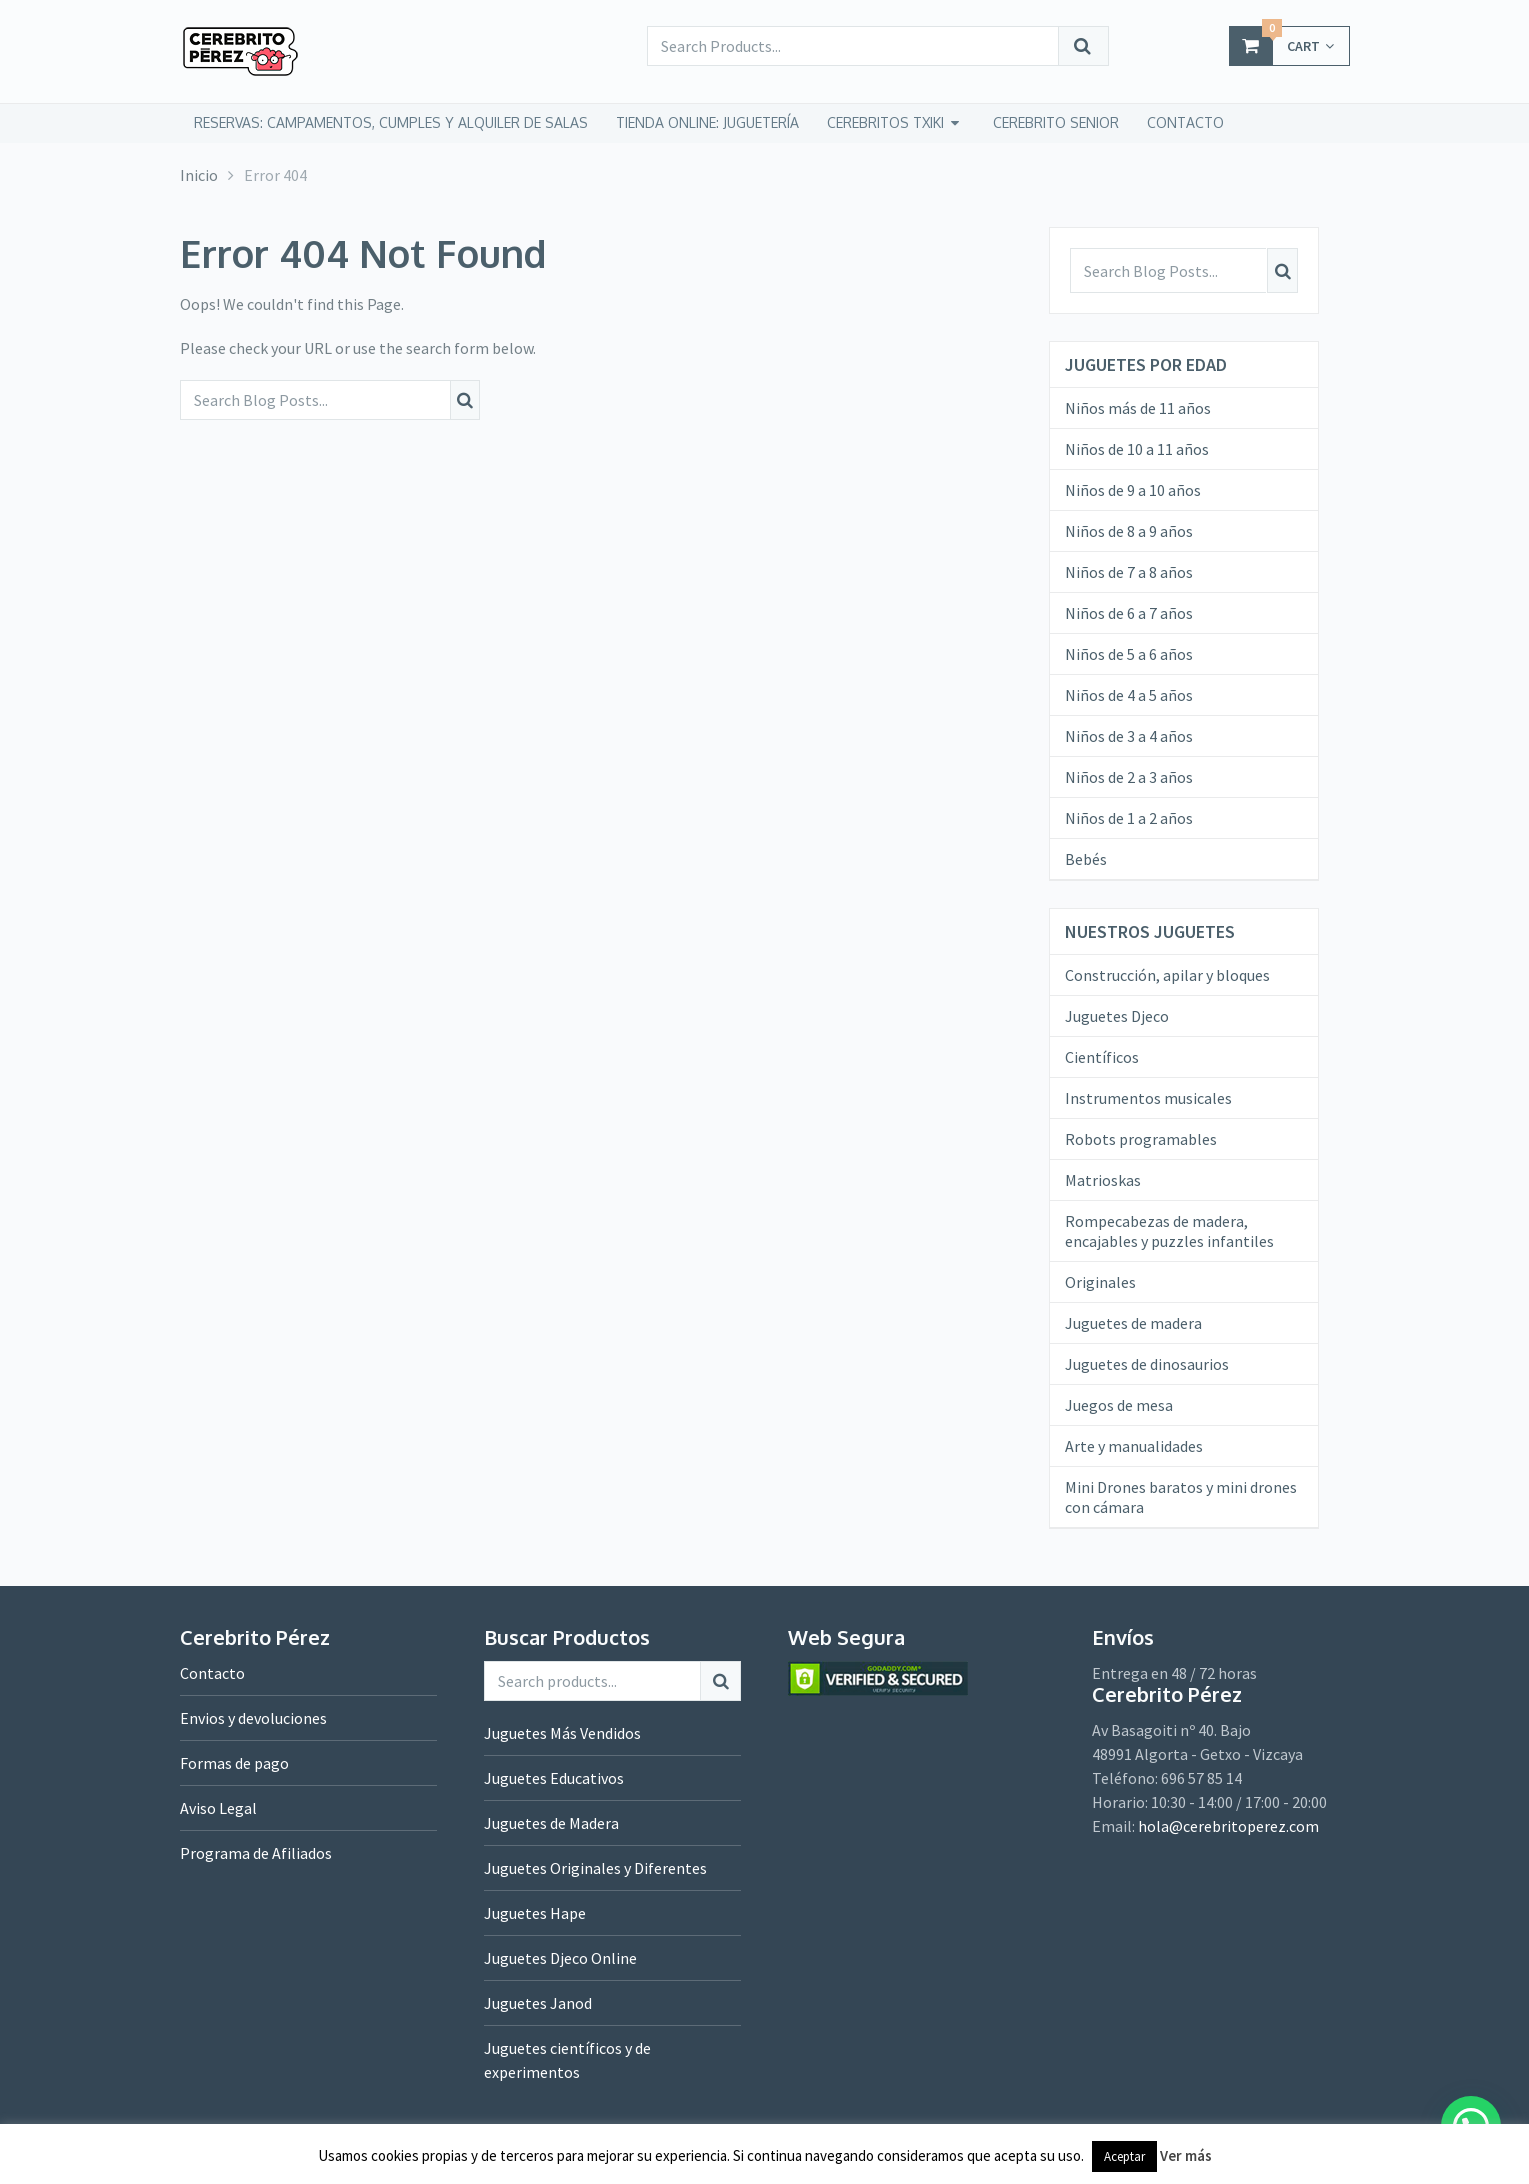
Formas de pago (234, 1763)
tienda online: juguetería (707, 122)
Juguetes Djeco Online (560, 1958)
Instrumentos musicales (1148, 1098)
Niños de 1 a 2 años (1129, 818)
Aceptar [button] (1124, 2156)
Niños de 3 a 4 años (1129, 736)
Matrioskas (1103, 1180)
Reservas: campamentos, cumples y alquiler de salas (391, 122)
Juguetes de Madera (551, 1823)
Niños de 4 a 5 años (1129, 695)
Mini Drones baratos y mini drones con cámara (1181, 1497)
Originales (1100, 1282)
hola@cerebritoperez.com (1228, 1826)
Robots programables (1141, 1139)
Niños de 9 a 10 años (1133, 490)
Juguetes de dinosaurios (1147, 1364)
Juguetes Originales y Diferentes (595, 1868)
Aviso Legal (218, 1808)
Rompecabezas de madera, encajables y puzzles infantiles (1169, 1231)
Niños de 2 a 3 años (1129, 777)
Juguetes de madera (1133, 1323)
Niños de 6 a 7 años (1129, 613)
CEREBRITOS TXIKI (885, 122)
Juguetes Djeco (1117, 1016)
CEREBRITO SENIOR (1056, 122)
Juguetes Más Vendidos (562, 1733)
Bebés (1086, 859)
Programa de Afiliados (256, 1853)
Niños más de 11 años (1138, 408)
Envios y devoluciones (253, 1718)
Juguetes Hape (535, 1913)
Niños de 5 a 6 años (1129, 654)
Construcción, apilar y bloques (1167, 975)
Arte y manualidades (1134, 1446)
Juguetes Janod (538, 2003)
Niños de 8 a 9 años (1129, 531)
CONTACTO (1185, 122)
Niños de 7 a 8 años (1129, 572)
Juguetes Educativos (554, 1778)
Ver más (1186, 2155)
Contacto (212, 1673)
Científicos (1102, 1057)
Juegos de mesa (1119, 1405)
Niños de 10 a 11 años (1137, 449)
